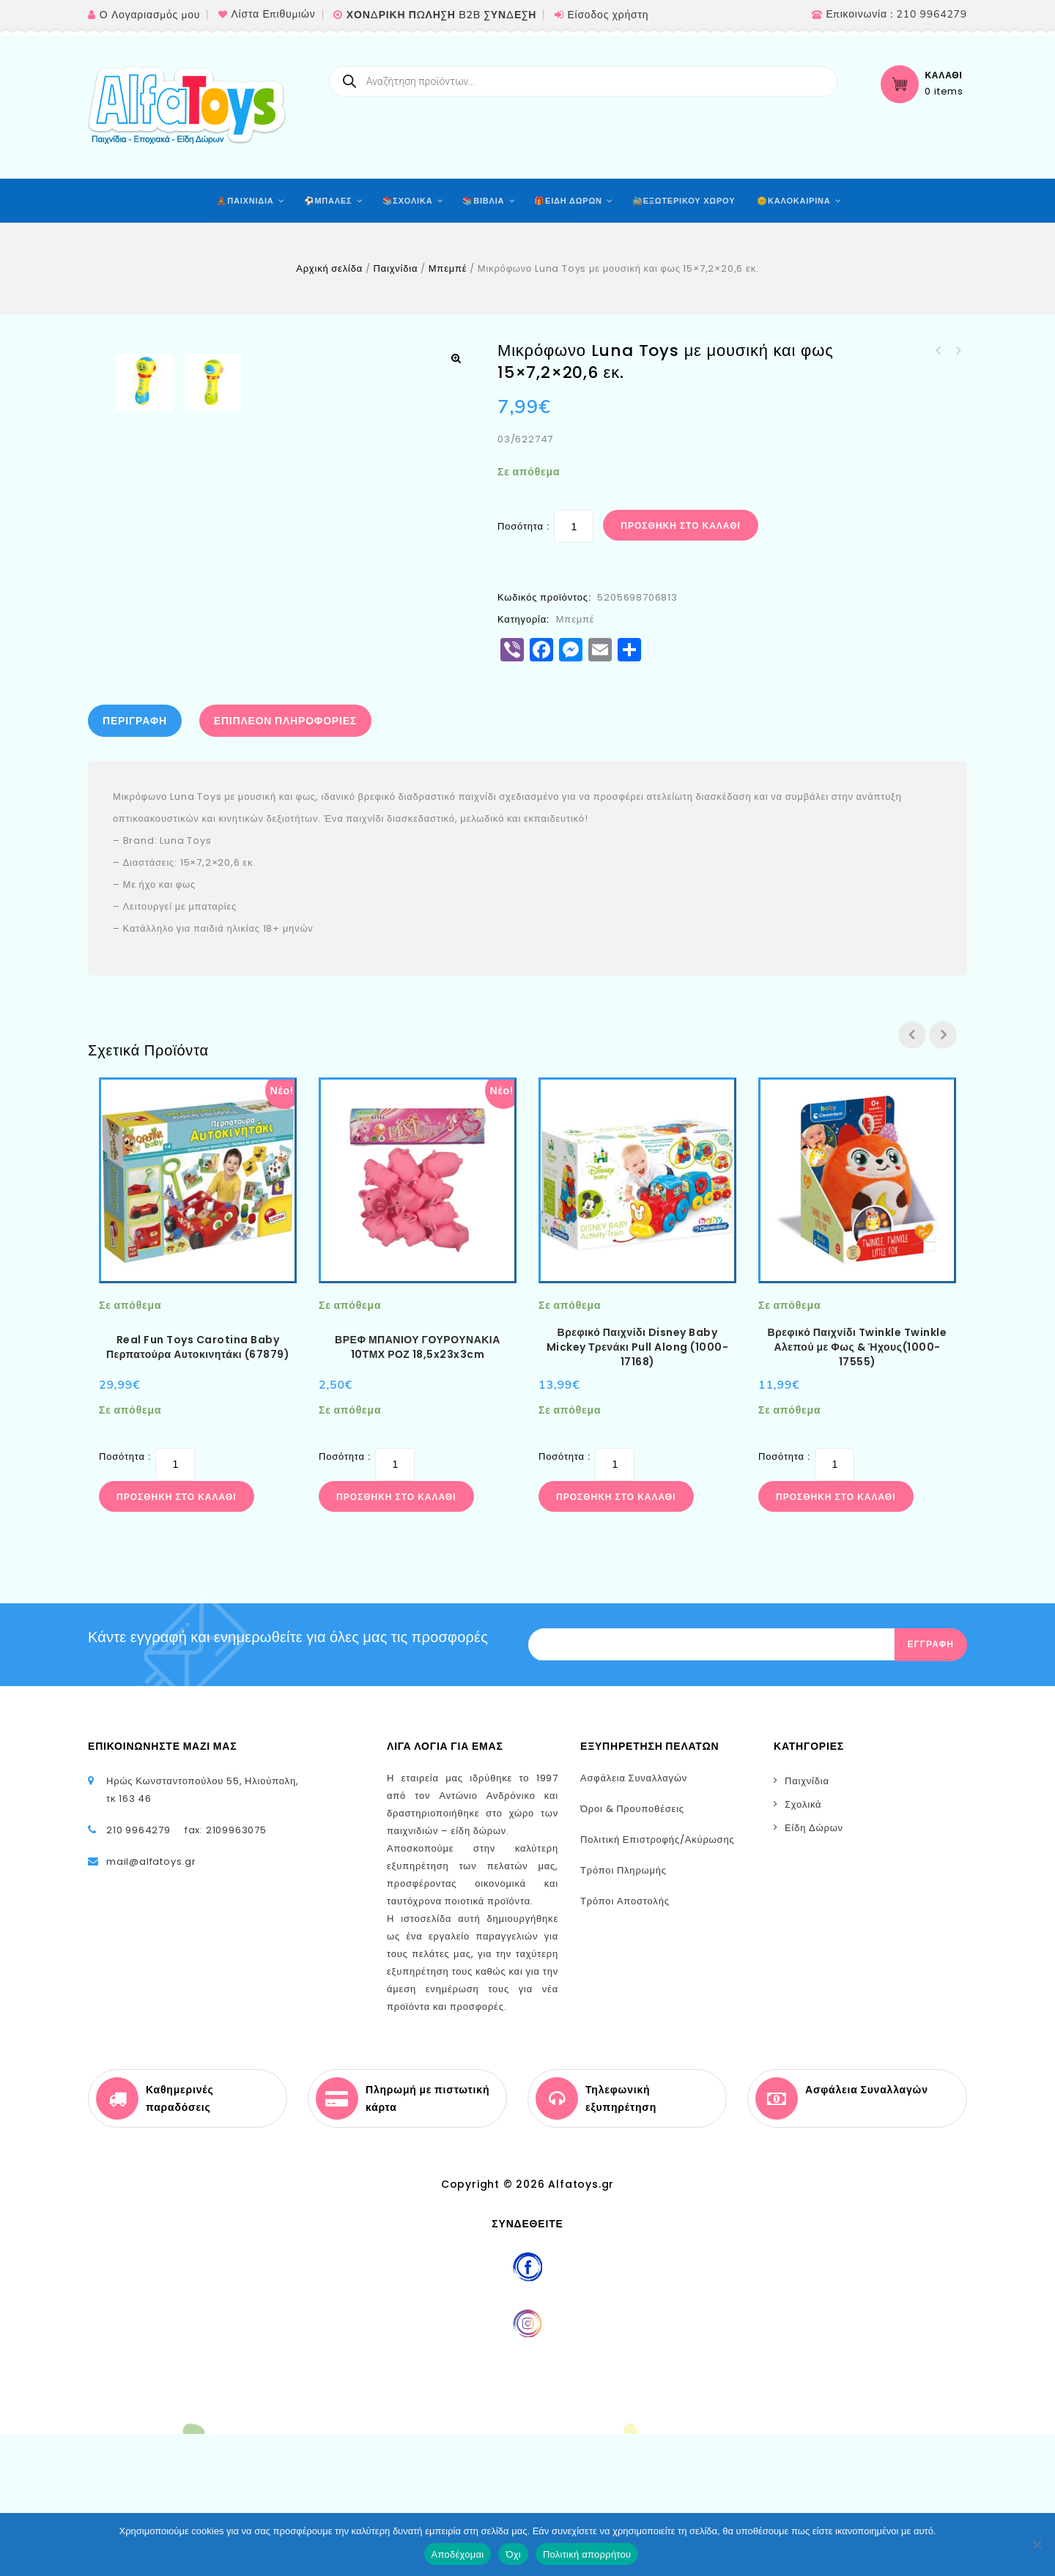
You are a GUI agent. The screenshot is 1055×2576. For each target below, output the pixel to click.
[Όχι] (1036, 2544)
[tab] (138, 863)
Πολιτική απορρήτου (587, 2554)
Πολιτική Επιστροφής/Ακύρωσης (657, 1982)
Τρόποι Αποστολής (625, 2043)
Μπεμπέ (448, 268)
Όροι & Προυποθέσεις (632, 1951)
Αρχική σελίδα (329, 268)
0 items (944, 91)
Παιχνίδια (395, 268)
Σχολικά (803, 1946)
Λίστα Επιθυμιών (273, 14)
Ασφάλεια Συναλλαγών (633, 1920)
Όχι (513, 2554)
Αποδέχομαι (458, 2554)
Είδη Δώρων (814, 1970)
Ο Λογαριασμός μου (150, 15)
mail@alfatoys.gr (151, 2004)
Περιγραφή (135, 862)
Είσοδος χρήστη (607, 15)
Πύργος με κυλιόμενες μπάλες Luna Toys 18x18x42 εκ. (938, 351)
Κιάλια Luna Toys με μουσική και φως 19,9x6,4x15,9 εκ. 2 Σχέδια (957, 351)
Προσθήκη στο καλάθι (681, 525)
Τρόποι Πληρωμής (623, 2012)
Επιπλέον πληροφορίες (285, 862)
